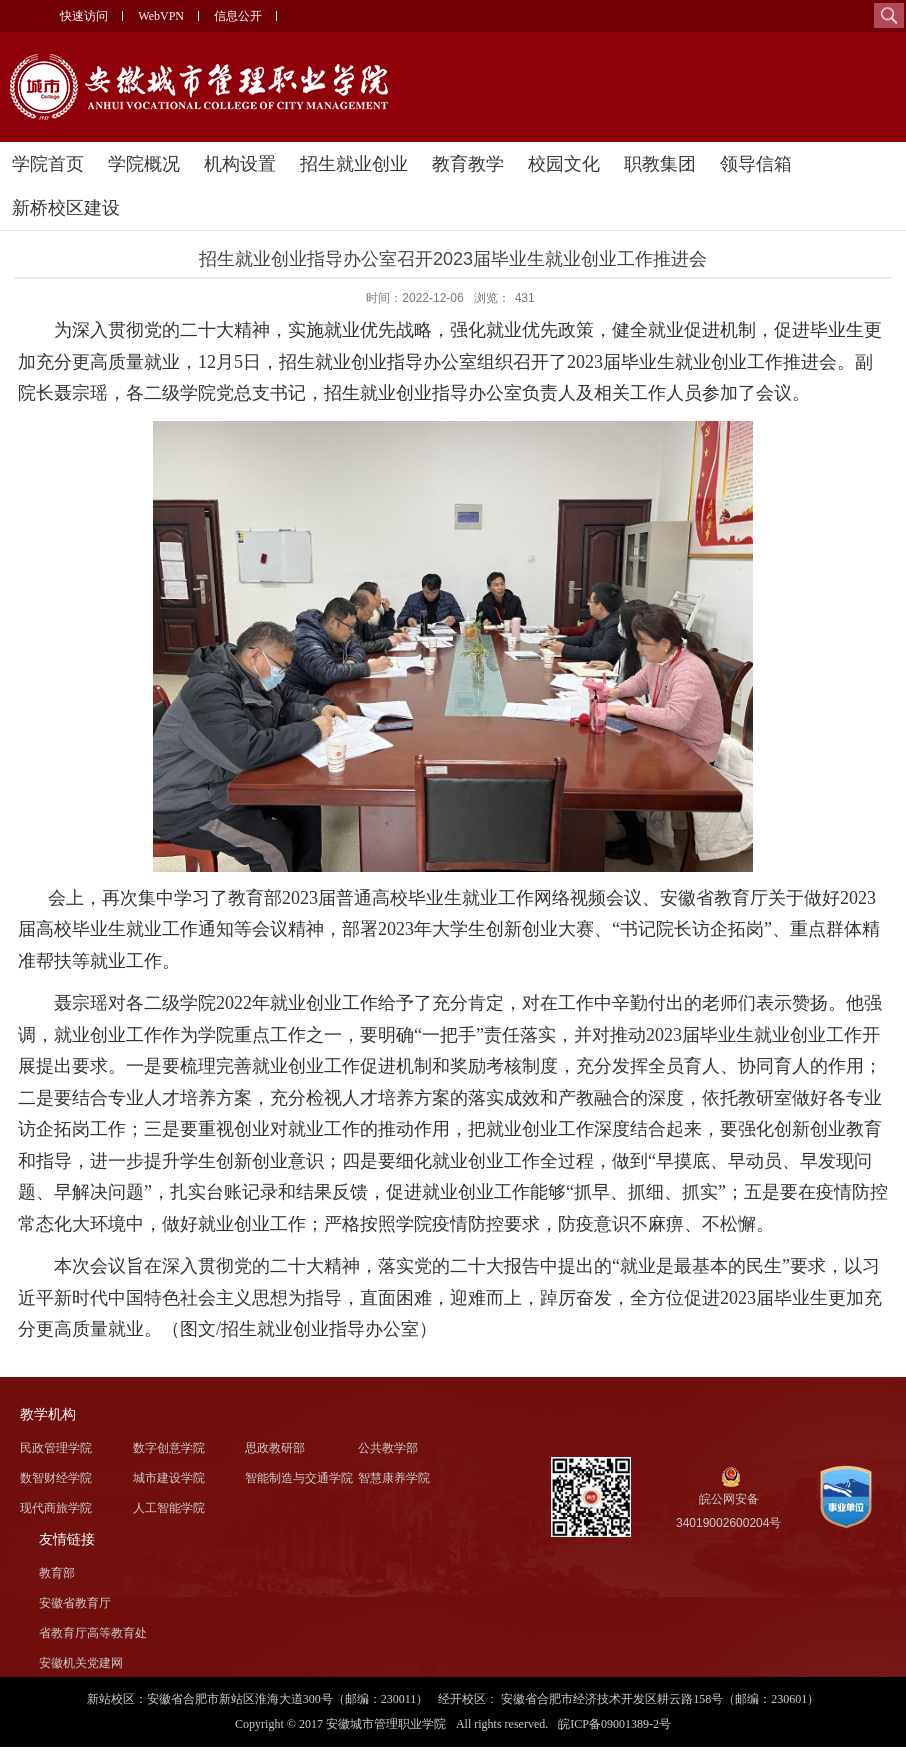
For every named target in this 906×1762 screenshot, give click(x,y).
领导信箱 (756, 164)
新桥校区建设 (66, 208)
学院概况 (144, 164)
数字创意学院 (169, 1448)
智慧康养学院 (394, 1478)
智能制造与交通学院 (299, 1478)
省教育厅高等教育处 (93, 1633)
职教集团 (660, 164)
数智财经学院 (56, 1478)
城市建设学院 (169, 1478)
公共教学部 (388, 1448)
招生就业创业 (354, 164)
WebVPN (161, 16)
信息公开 (238, 16)
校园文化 (564, 164)
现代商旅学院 (56, 1508)
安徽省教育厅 (75, 1603)
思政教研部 (275, 1448)
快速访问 (84, 16)
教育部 (57, 1573)
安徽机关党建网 (81, 1663)
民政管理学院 (56, 1448)
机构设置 (240, 164)
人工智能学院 (169, 1508)
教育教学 (468, 164)
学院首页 (48, 164)
